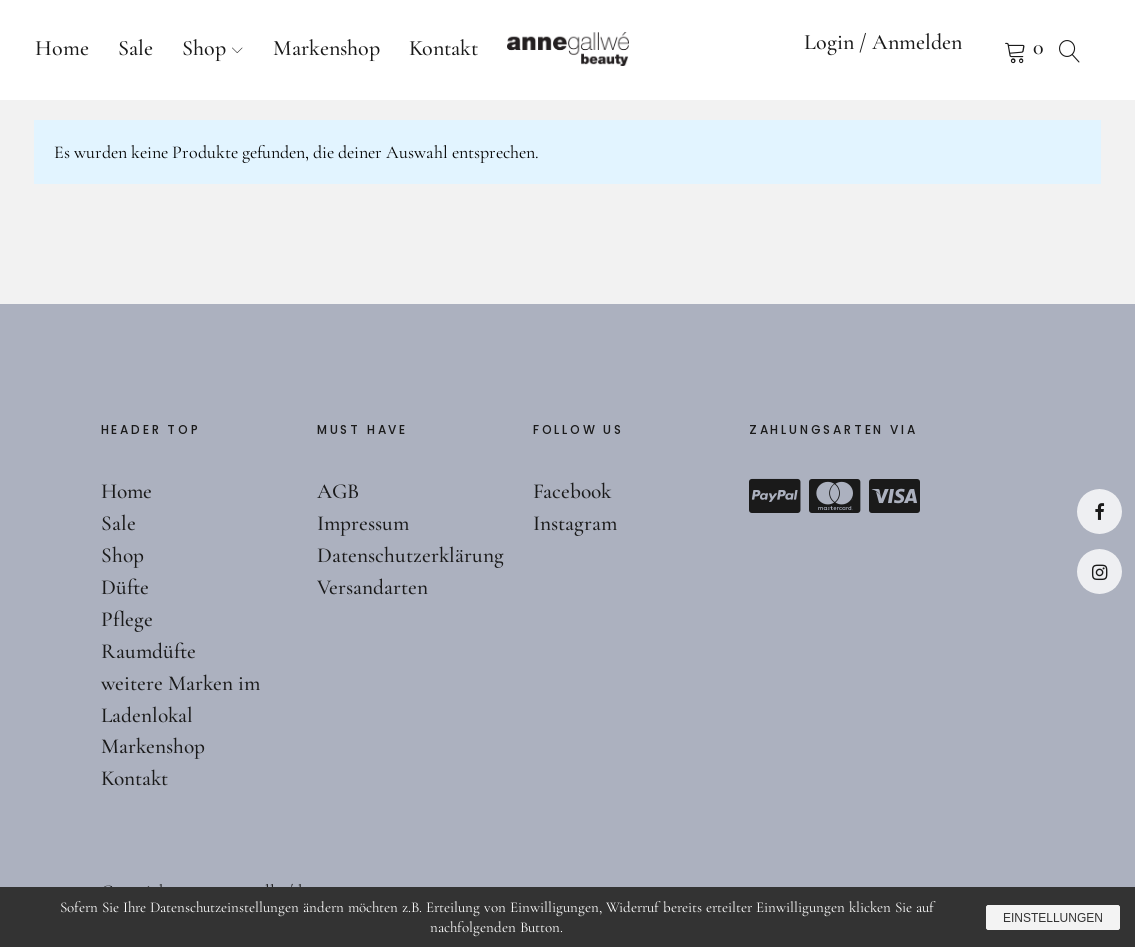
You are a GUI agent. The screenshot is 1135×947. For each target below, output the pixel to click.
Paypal (775, 496)
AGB (339, 491)
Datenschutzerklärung (411, 555)
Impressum (364, 523)
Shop (204, 48)
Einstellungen (1049, 917)
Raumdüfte (149, 651)
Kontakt (443, 48)
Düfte (125, 587)
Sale (135, 48)
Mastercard (835, 496)
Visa (895, 496)
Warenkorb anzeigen (990, 50)
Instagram (1099, 571)
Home (62, 48)
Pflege (127, 619)
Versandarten (373, 587)
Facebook (1099, 511)
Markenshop (326, 48)
